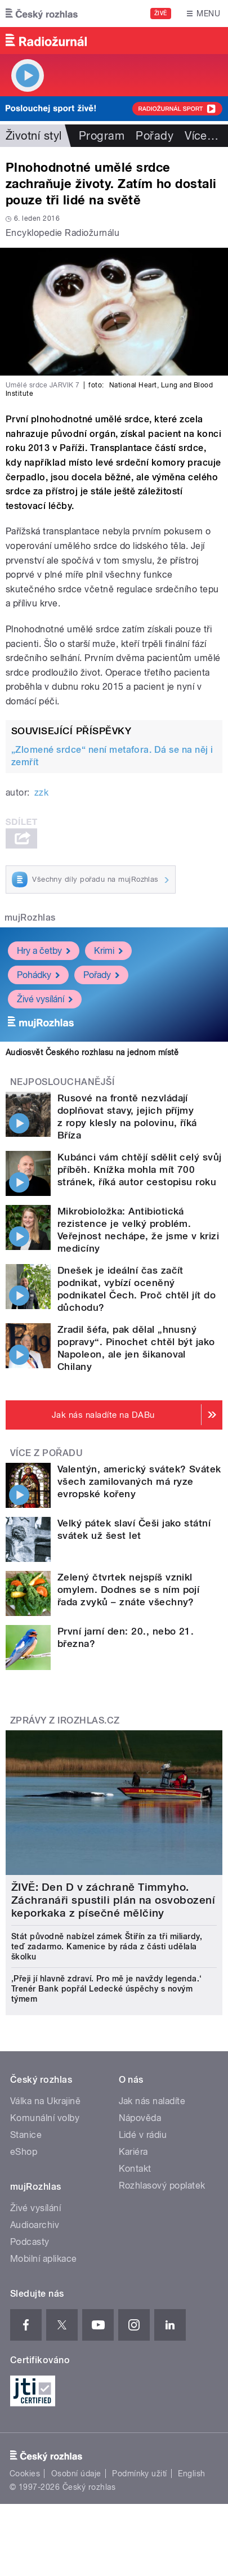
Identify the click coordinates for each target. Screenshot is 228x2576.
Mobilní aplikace (43, 2258)
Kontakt (135, 2168)
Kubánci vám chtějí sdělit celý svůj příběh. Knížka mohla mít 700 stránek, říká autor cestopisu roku (139, 1169)
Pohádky (38, 975)
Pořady (154, 135)
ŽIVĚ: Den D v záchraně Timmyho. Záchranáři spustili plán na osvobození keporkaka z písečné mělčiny (113, 1900)
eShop (23, 2151)
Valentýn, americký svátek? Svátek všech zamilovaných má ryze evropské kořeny (139, 1481)
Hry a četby (43, 950)
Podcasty (30, 2241)
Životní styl (34, 135)
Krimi (108, 950)
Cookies (25, 2473)
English (191, 2473)
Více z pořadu (46, 1453)
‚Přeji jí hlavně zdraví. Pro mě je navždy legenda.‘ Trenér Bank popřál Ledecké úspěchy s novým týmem (106, 1988)
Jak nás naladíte (152, 2101)
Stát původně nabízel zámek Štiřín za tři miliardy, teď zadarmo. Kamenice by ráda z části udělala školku (106, 1946)
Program (101, 135)
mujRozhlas (30, 917)
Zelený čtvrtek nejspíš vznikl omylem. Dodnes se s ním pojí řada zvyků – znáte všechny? (128, 1590)
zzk (41, 792)
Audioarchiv (34, 2225)
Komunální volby (44, 2118)
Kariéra (133, 2151)
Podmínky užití (139, 2473)
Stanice (26, 2134)
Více (201, 135)
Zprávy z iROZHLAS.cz (65, 1720)
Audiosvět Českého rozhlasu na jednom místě (92, 1052)
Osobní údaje (76, 2473)
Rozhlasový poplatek (162, 2185)
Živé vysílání (45, 999)
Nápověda (140, 2118)
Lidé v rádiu (143, 2134)
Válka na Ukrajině (45, 2101)
